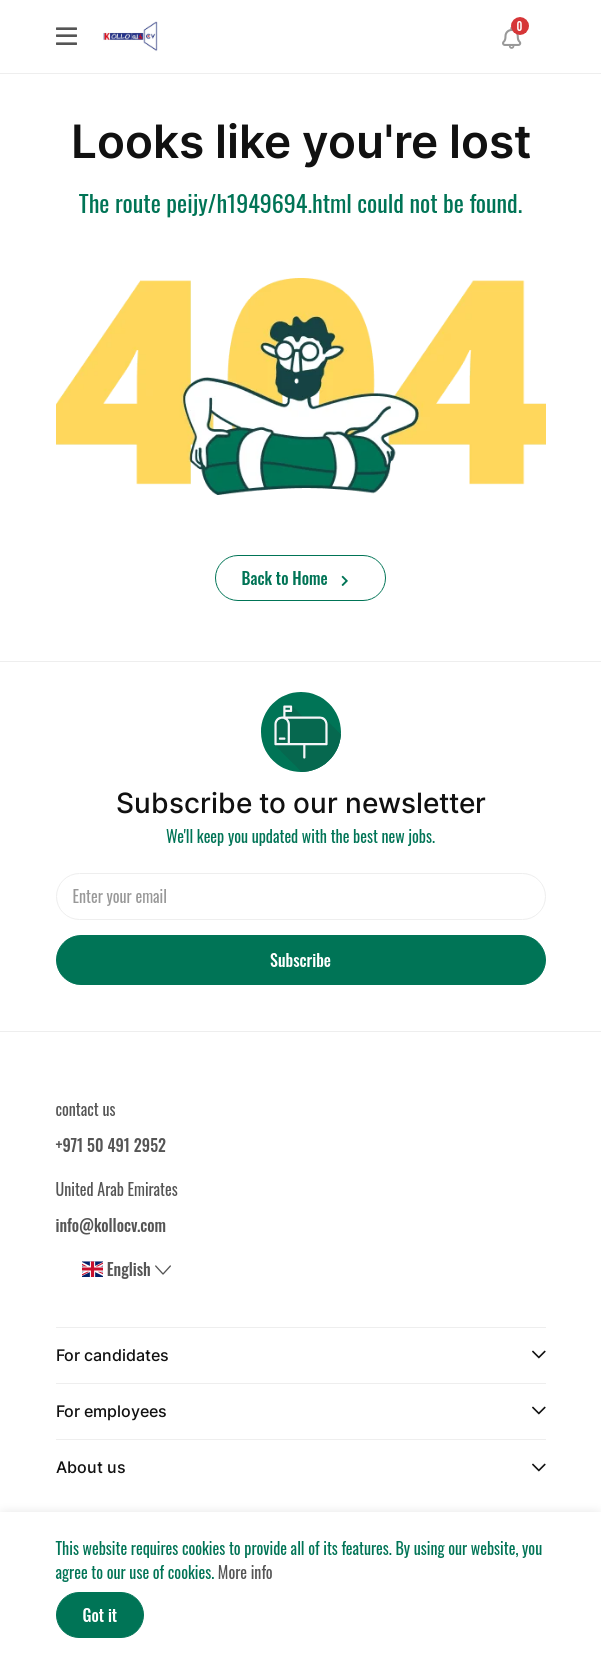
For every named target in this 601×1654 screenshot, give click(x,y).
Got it (100, 1615)
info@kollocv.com (111, 1225)
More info (245, 1572)
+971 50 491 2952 (111, 1145)
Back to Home (296, 578)
